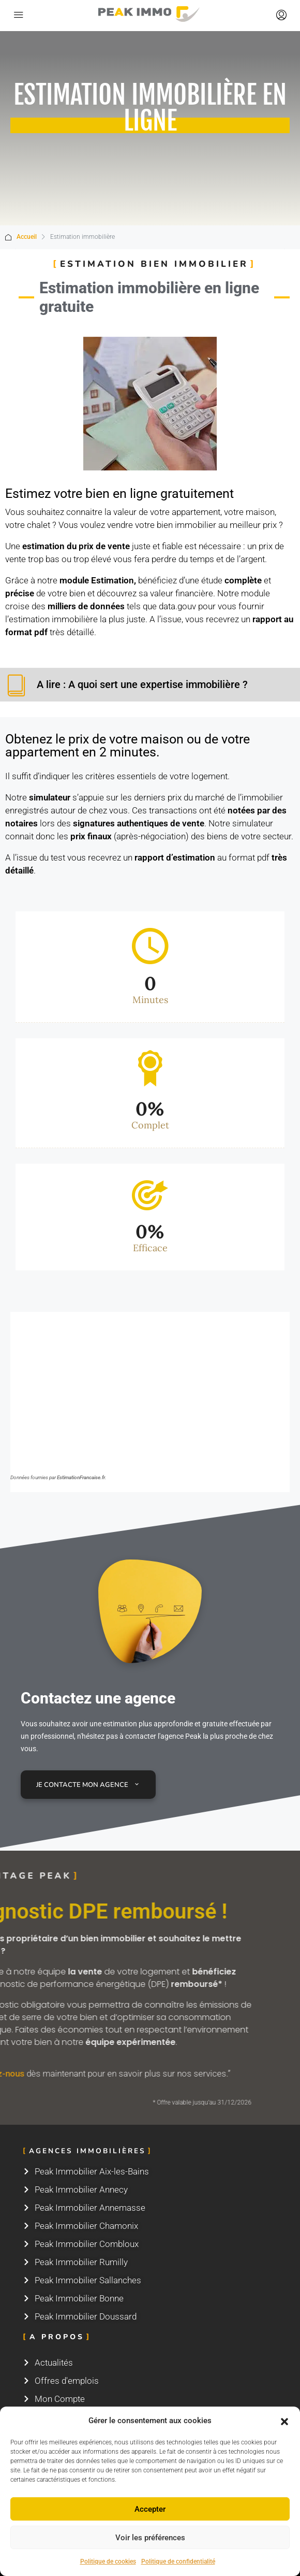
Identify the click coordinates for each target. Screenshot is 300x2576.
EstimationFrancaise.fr (81, 1477)
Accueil (27, 236)
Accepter (150, 2509)
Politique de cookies (108, 2561)
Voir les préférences (150, 2537)
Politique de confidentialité (178, 2561)
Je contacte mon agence (88, 1785)
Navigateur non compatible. (150, 1389)
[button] (284, 2421)
